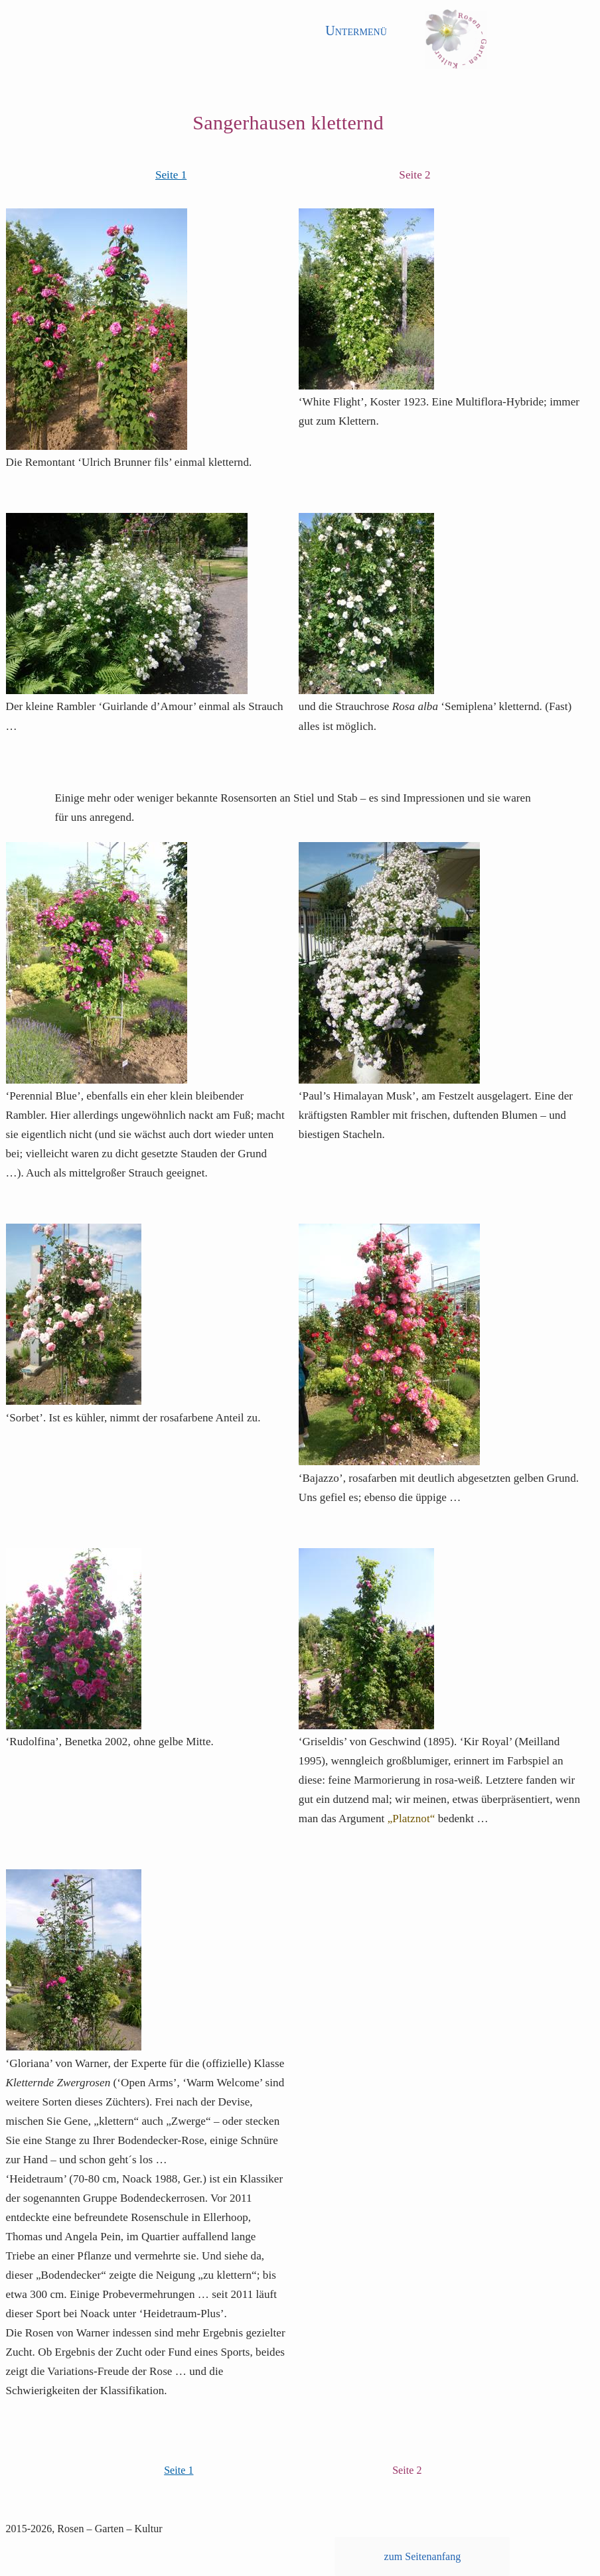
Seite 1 (171, 175)
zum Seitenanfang (422, 2556)
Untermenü (356, 30)
